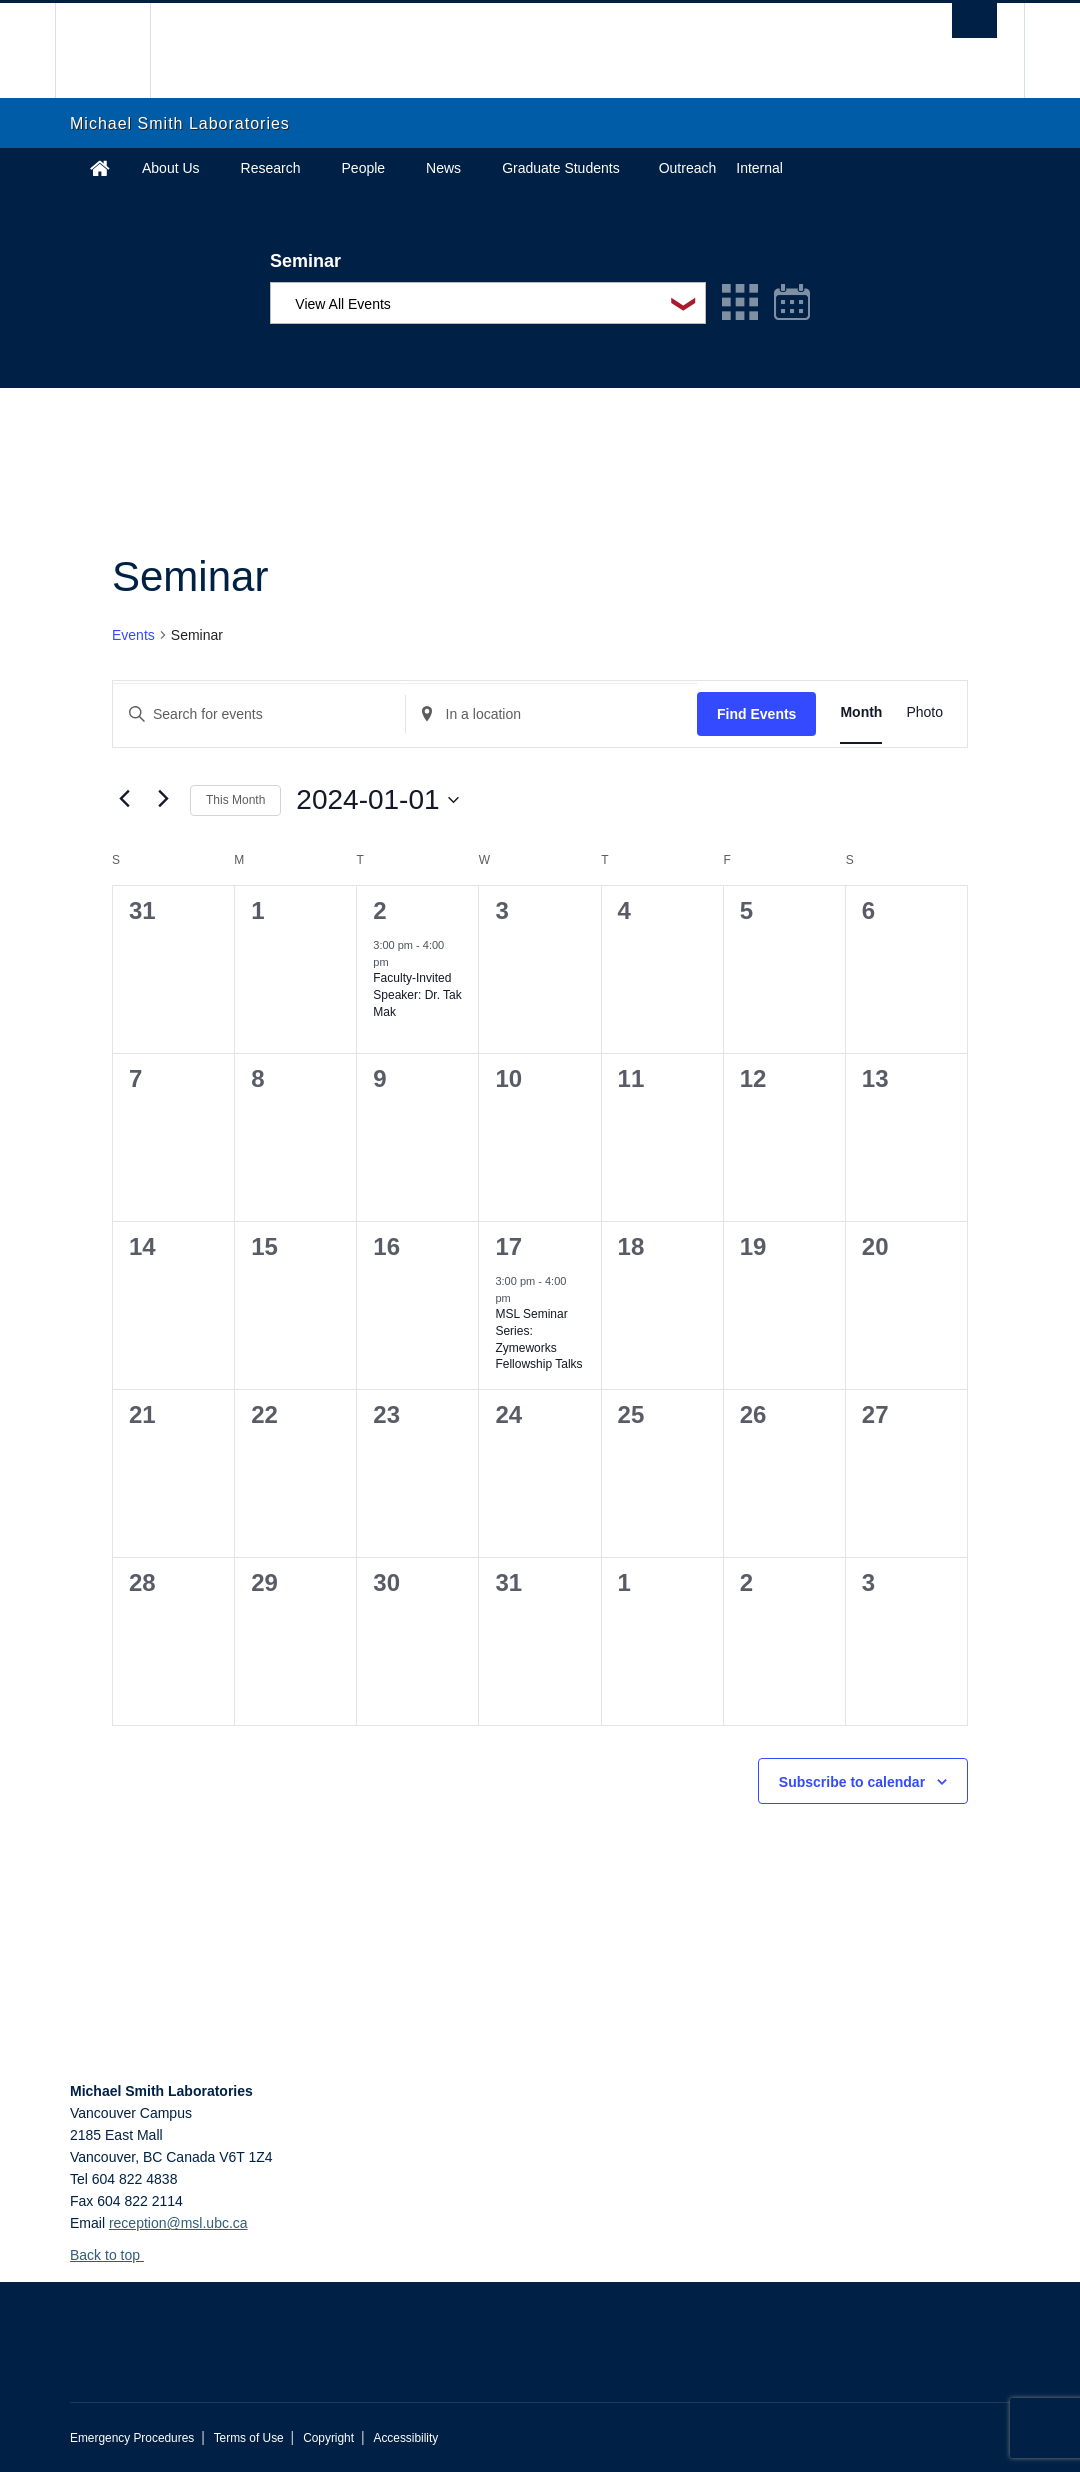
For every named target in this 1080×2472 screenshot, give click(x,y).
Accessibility (405, 2438)
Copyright (328, 2438)
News (443, 168)
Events (133, 635)
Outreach (688, 168)
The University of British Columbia (117, 50)
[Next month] (163, 798)
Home (100, 168)
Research (271, 168)
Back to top (114, 2255)
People (364, 168)
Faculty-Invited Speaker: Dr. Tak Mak (417, 994)
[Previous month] (124, 798)
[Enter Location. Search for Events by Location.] (552, 714)
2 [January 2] (379, 910)
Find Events (756, 714)
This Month (235, 800)
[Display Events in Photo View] (924, 712)
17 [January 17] (508, 1246)
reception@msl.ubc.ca (178, 2223)
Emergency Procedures (132, 2438)
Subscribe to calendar (852, 1782)
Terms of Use (249, 2438)
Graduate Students (561, 168)
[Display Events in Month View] (861, 712)
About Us (171, 168)
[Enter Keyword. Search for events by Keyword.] (259, 714)
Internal (759, 168)
